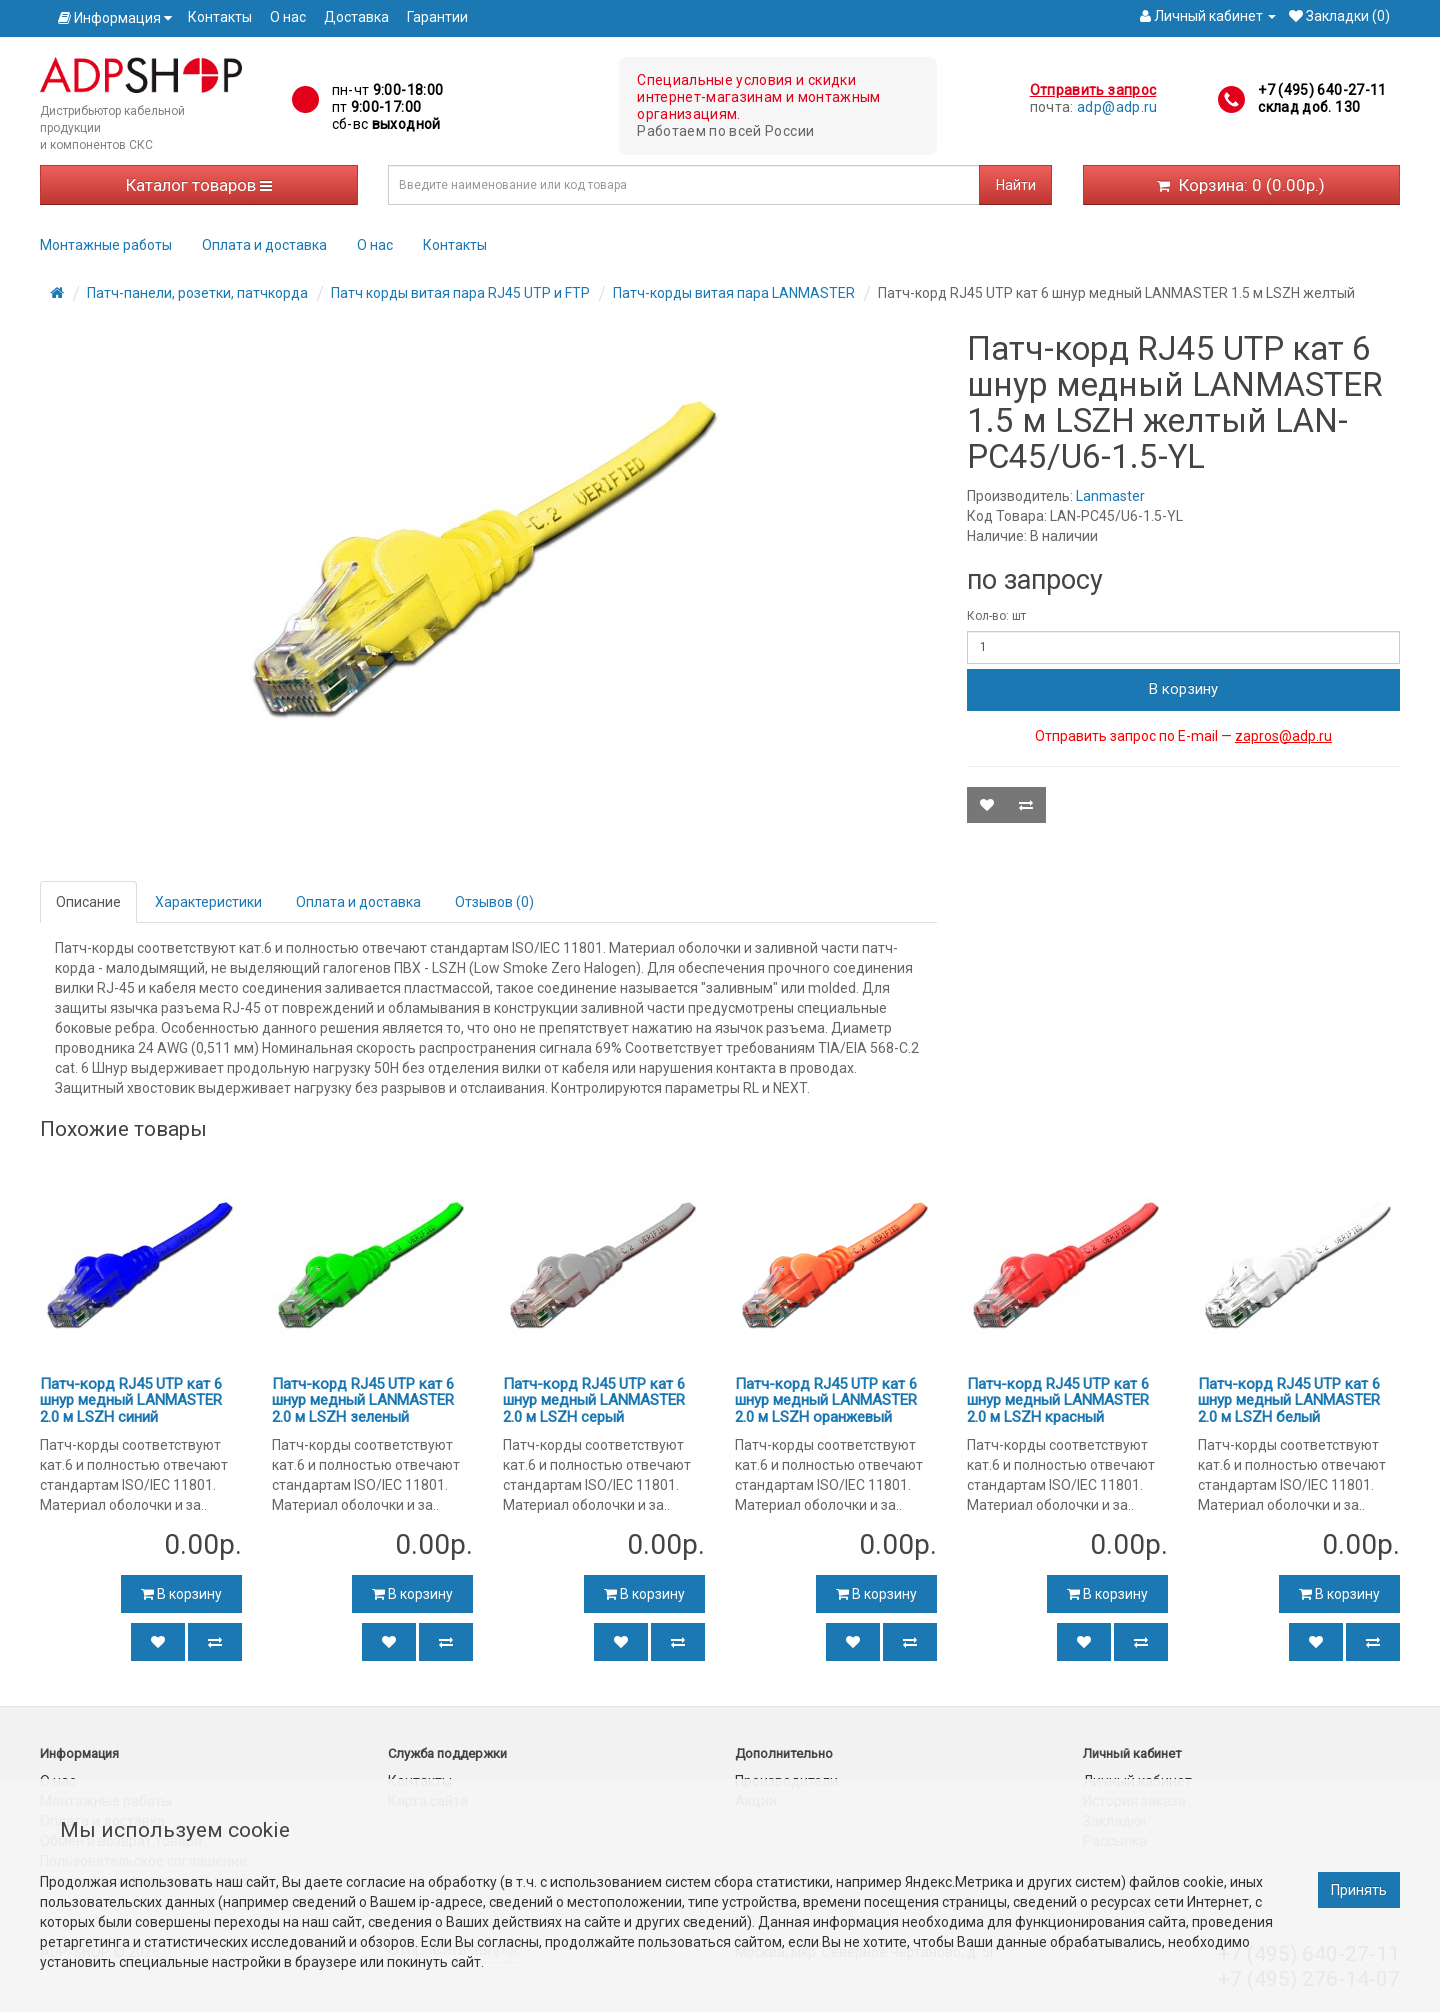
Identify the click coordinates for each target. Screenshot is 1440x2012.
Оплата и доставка (264, 245)
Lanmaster (1110, 496)
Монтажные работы (106, 245)
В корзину (1183, 689)
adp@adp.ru (1117, 107)
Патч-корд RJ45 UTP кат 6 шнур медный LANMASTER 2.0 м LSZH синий (131, 1400)
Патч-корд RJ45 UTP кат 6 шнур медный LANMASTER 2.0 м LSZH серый (594, 1400)
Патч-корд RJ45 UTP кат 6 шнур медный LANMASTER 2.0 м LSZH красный (1058, 1400)
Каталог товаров (199, 185)
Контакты (220, 17)
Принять (1359, 1890)
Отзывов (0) (494, 902)
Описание (88, 902)
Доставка (356, 17)
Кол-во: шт (996, 616)
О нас (288, 17)
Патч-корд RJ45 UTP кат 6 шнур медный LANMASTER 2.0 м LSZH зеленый (363, 1400)
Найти (1016, 185)
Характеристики (208, 902)
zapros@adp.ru (1283, 736)
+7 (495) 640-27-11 (1322, 90)
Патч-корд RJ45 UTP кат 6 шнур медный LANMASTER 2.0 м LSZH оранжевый (826, 1400)
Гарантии (437, 17)
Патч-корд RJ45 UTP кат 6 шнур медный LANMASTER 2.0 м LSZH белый (1289, 1400)
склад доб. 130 (1309, 107)
